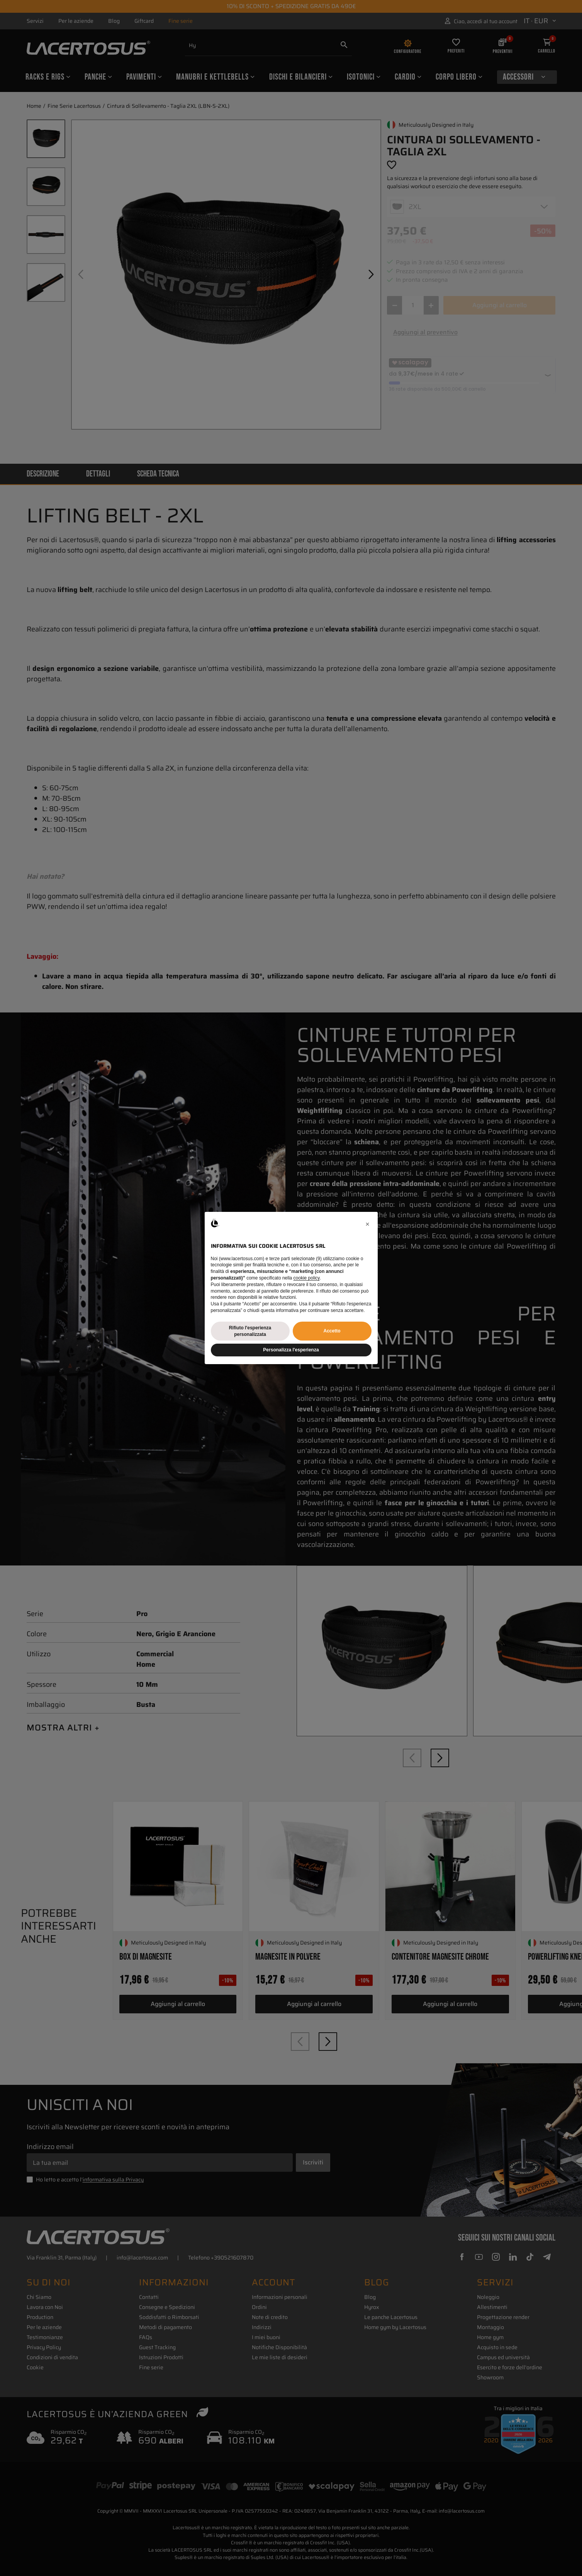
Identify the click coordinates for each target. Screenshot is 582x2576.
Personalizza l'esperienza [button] (291, 1350)
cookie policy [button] (307, 1278)
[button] (367, 1224)
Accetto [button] (331, 1331)
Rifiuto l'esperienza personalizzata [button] (250, 1331)
